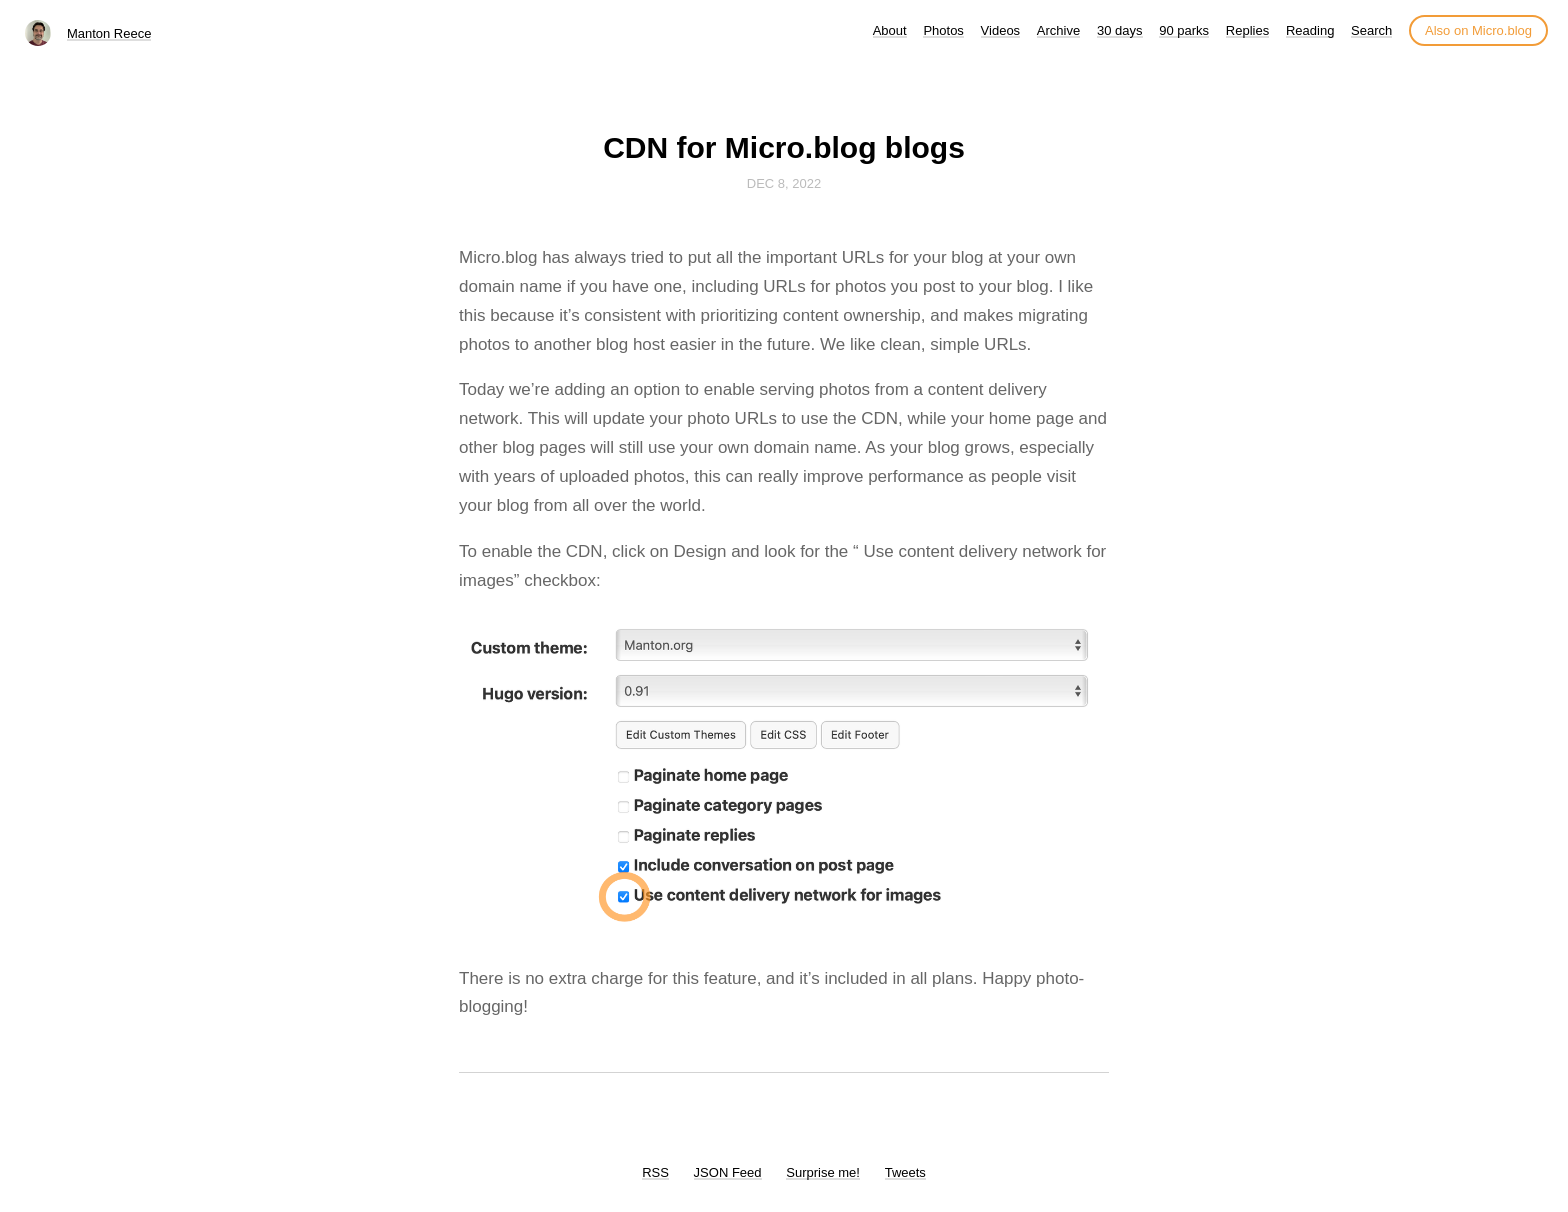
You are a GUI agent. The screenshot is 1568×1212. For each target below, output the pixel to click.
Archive (1058, 30)
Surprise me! (823, 1172)
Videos (1001, 30)
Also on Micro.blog (1478, 30)
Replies (1247, 30)
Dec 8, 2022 (784, 183)
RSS (655, 1172)
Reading (1310, 30)
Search (1371, 30)
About (890, 30)
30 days (1120, 30)
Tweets (905, 1172)
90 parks (1184, 30)
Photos (943, 30)
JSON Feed (728, 1172)
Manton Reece (109, 33)
